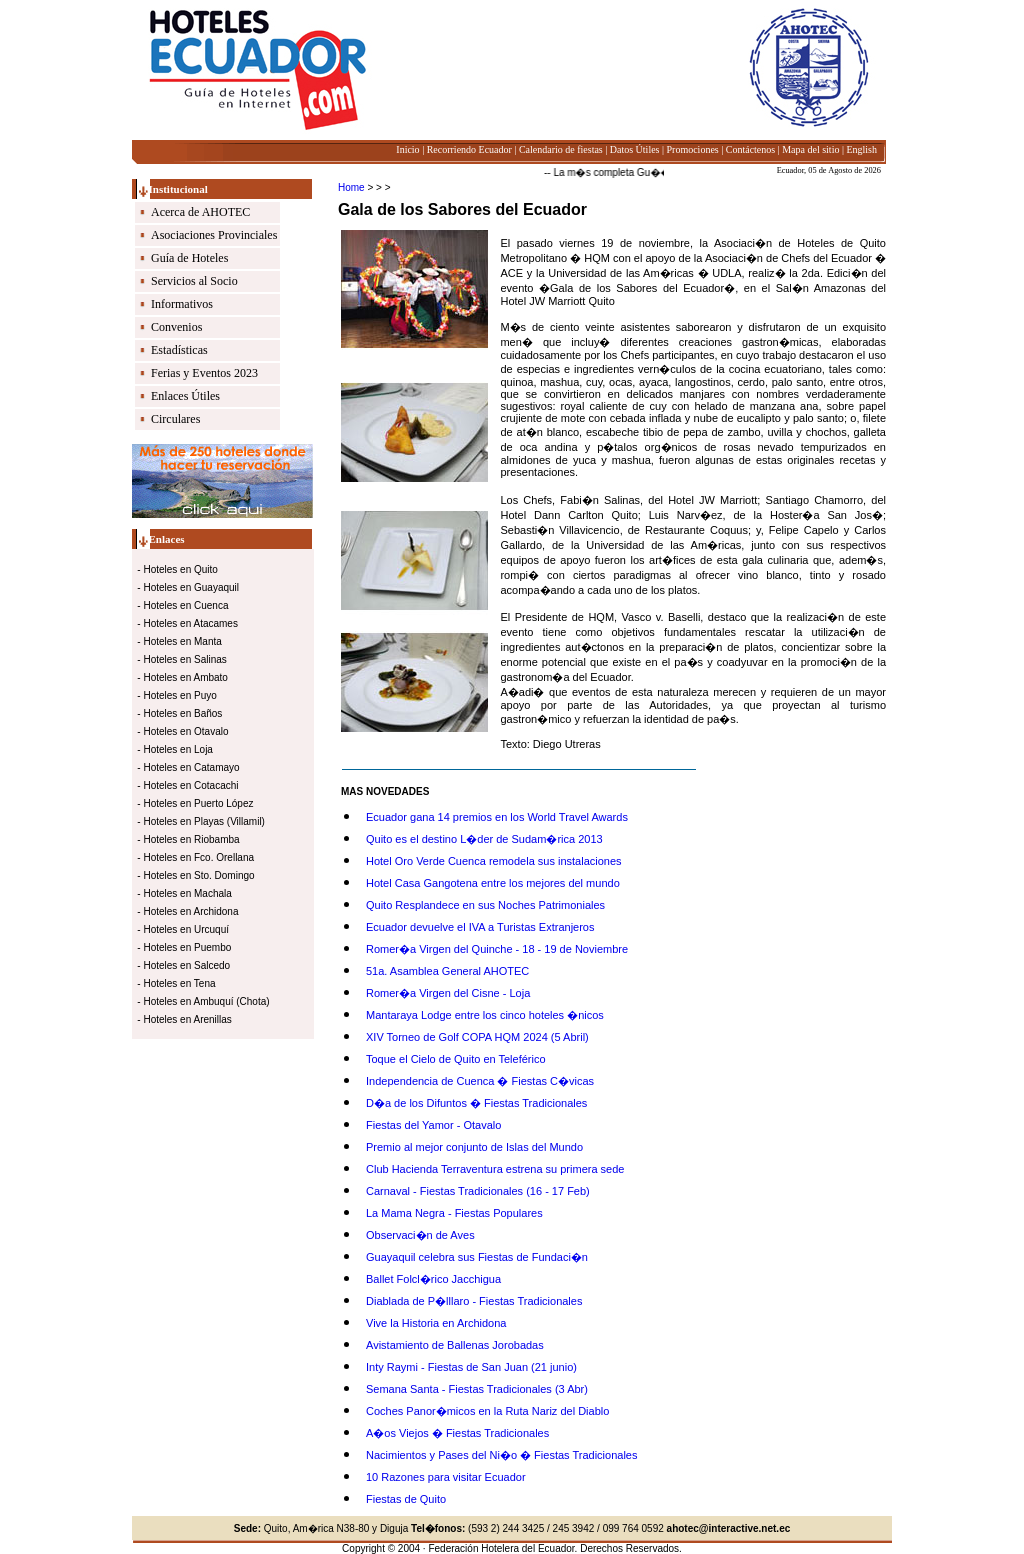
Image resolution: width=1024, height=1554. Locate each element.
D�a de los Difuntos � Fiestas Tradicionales (476, 1103)
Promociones (693, 149)
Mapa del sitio (810, 149)
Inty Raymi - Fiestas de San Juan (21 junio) (471, 1367)
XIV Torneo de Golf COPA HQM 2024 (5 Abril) (477, 1037)
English (861, 149)
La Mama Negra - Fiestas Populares (454, 1213)
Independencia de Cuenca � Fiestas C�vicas (480, 1081)
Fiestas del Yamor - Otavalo (433, 1125)
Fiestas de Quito (406, 1499)
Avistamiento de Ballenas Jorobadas (455, 1345)
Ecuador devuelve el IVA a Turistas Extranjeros (480, 927)
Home (351, 187)
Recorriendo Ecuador (469, 149)
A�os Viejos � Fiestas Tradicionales (457, 1433)
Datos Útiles (635, 149)
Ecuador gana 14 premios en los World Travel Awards (497, 817)
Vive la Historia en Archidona (436, 1323)
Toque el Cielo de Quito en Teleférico (456, 1059)
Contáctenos (750, 149)
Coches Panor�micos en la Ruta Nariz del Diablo (487, 1411)
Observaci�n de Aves (420, 1235)
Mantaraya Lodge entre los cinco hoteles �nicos (485, 1015)
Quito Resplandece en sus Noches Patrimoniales (485, 905)
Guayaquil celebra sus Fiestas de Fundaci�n (477, 1257)
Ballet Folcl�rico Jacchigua (433, 1279)
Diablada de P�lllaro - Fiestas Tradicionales (474, 1301)
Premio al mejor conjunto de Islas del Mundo (474, 1147)
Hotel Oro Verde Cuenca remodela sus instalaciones (494, 861)
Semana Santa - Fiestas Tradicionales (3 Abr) (477, 1389)
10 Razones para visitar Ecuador (446, 1477)
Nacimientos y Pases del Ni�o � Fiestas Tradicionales (501, 1455)
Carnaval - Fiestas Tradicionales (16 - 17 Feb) (478, 1191)
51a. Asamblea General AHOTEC (447, 971)
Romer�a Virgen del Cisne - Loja (448, 993)
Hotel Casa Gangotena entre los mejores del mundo (493, 883)
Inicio (407, 149)
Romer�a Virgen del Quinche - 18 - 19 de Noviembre (497, 949)
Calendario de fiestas (561, 149)
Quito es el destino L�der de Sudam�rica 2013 (484, 839)
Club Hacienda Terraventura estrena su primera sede (495, 1169)
